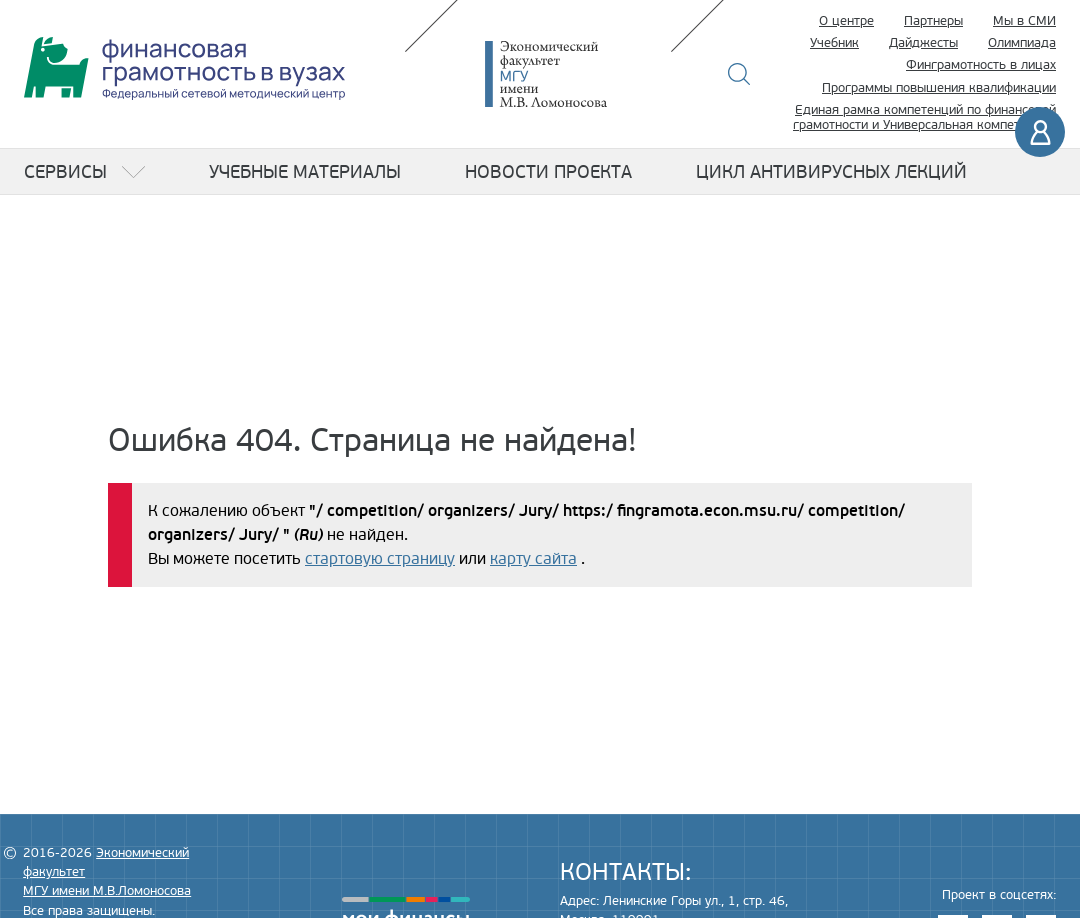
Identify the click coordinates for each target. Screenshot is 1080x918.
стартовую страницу (380, 559)
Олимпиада (1022, 43)
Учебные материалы (305, 172)
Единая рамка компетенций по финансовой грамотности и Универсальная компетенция (924, 118)
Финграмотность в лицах (981, 65)
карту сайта (533, 559)
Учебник (834, 43)
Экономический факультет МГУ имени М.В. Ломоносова (576, 74)
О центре (846, 21)
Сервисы (65, 172)
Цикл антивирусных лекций (831, 172)
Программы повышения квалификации (939, 88)
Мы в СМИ (1024, 21)
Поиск (739, 74)
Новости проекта (548, 172)
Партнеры (933, 21)
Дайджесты (923, 43)
